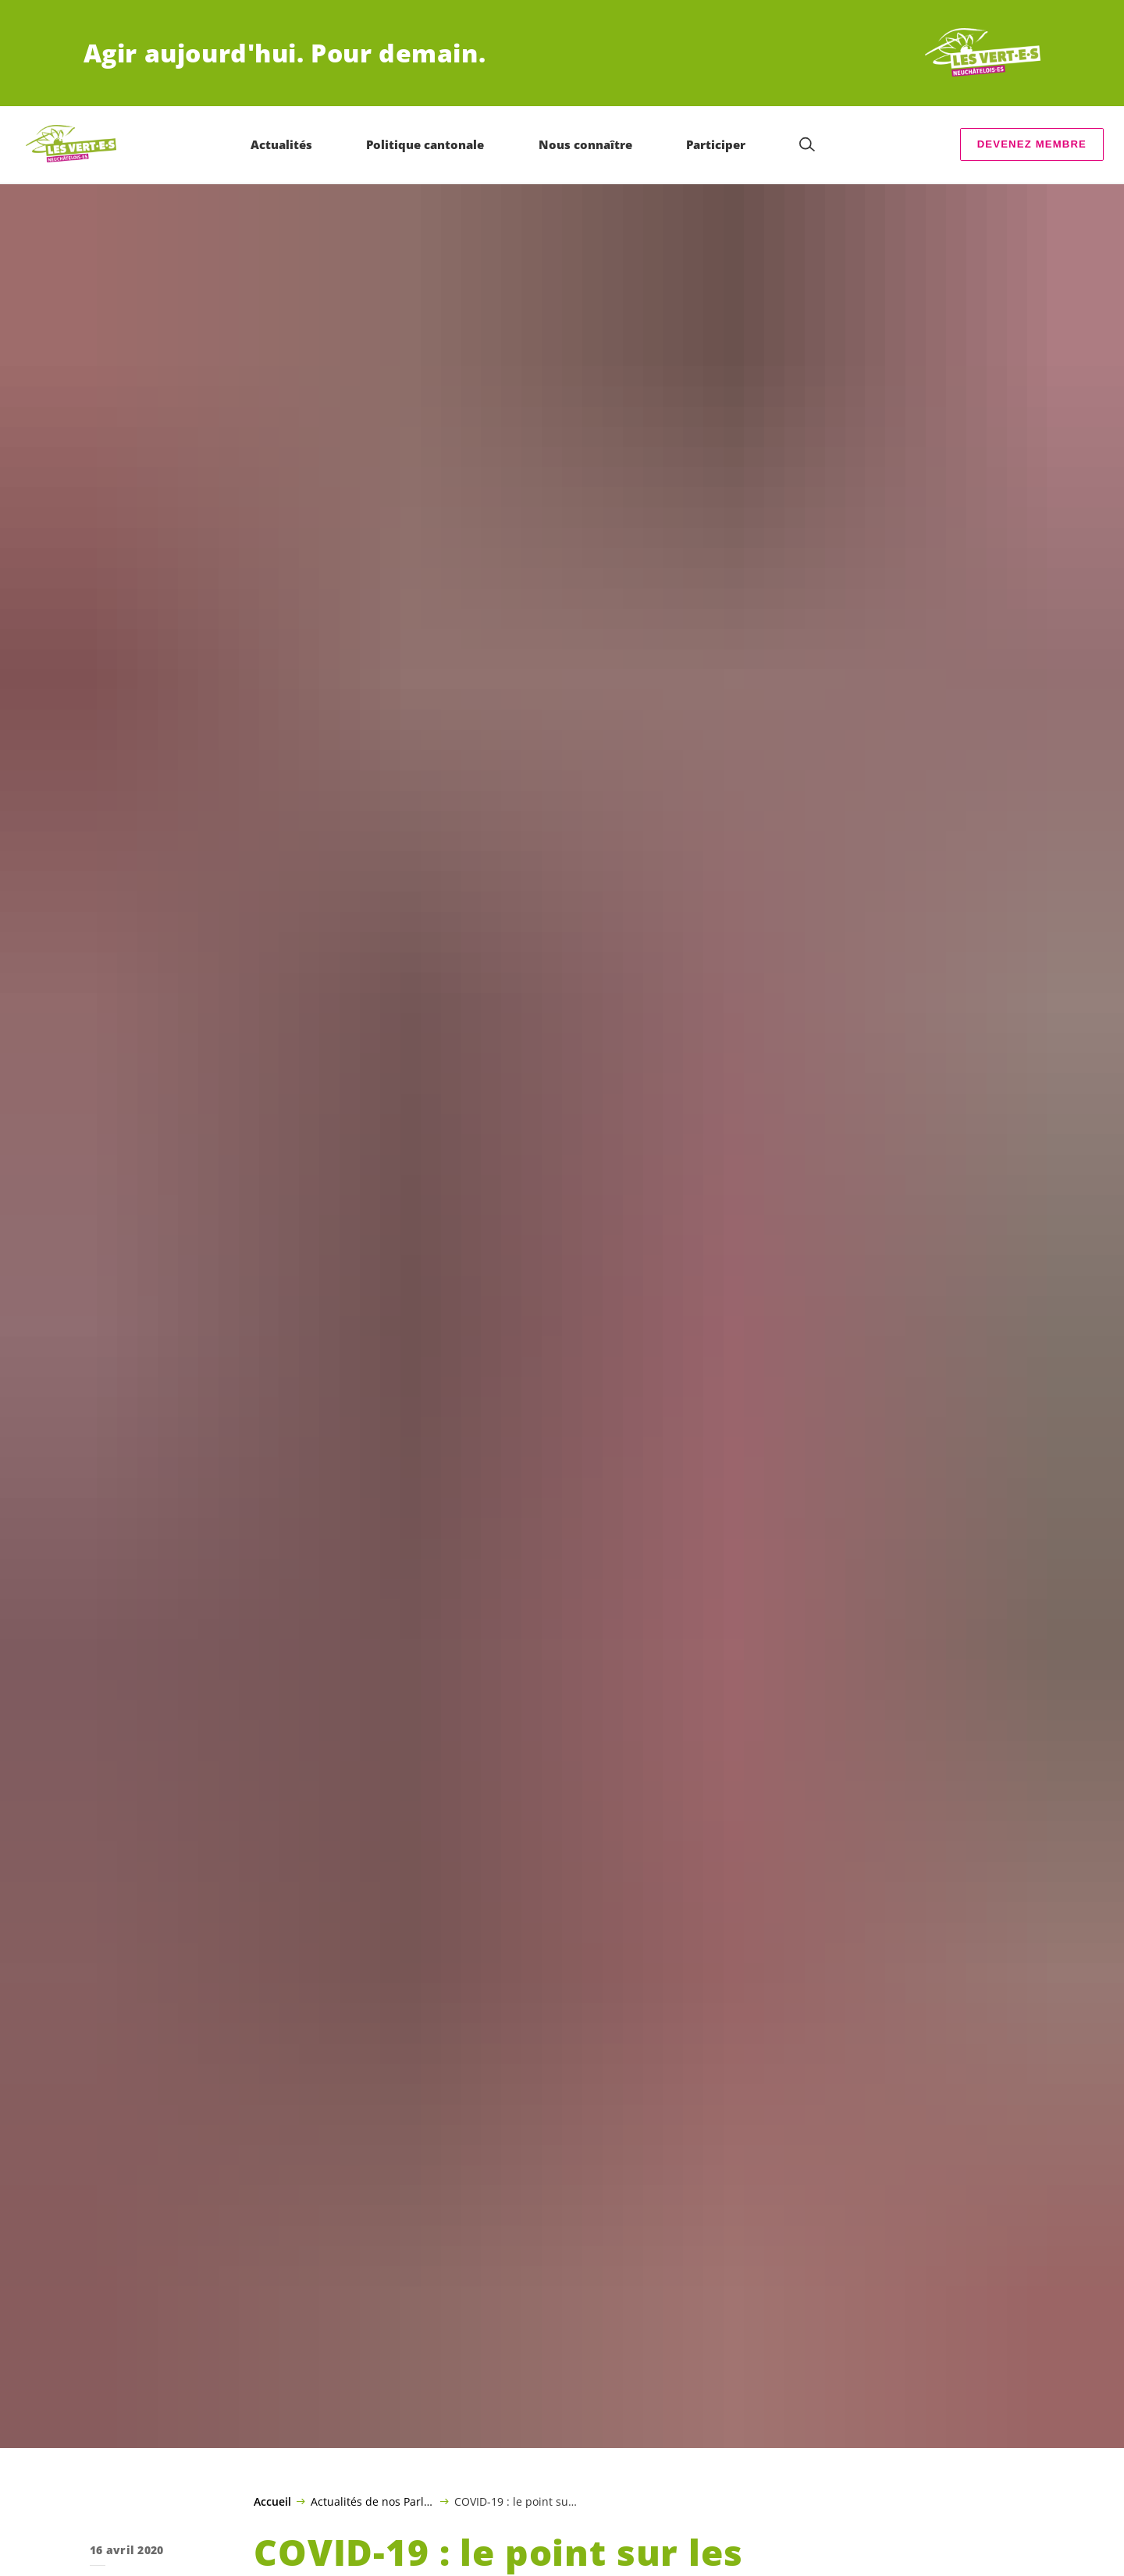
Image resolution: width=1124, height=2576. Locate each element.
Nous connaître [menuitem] (585, 144)
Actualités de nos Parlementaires (373, 2501)
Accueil (272, 2501)
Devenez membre (1032, 144)
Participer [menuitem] (715, 144)
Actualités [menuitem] (281, 144)
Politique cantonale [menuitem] (425, 144)
